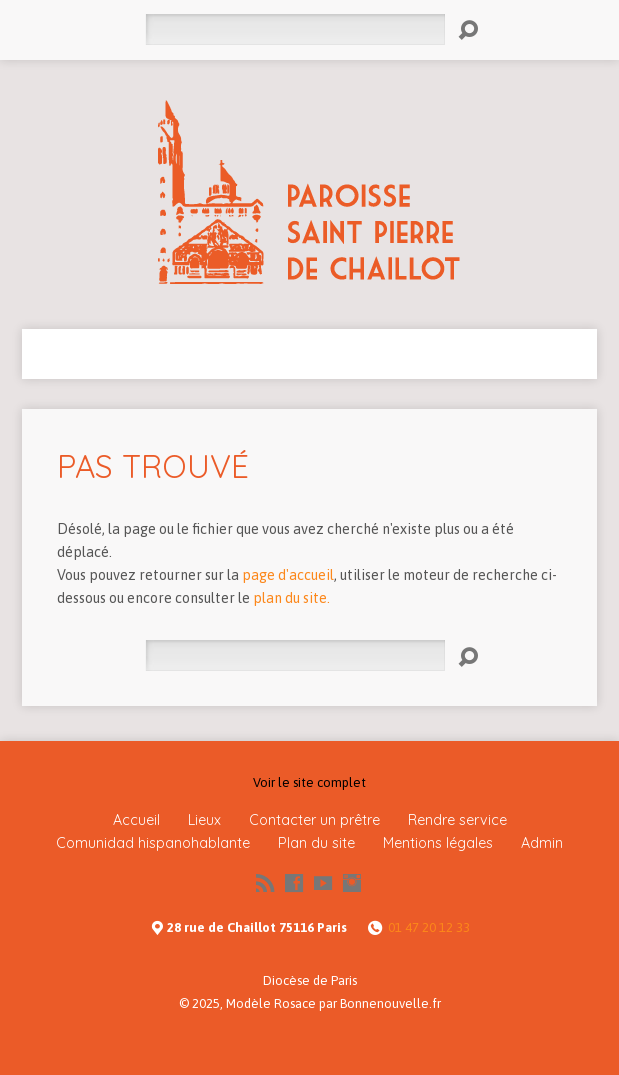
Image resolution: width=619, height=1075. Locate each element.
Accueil (136, 820)
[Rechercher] (295, 29)
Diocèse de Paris (310, 980)
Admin (542, 843)
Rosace (295, 1003)
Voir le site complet (309, 782)
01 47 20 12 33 (429, 927)
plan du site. (291, 598)
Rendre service (457, 820)
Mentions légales (438, 843)
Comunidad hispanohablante (153, 843)
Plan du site (316, 843)
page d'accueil (288, 575)
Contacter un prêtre (314, 820)
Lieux (204, 820)
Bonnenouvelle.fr (390, 1003)
